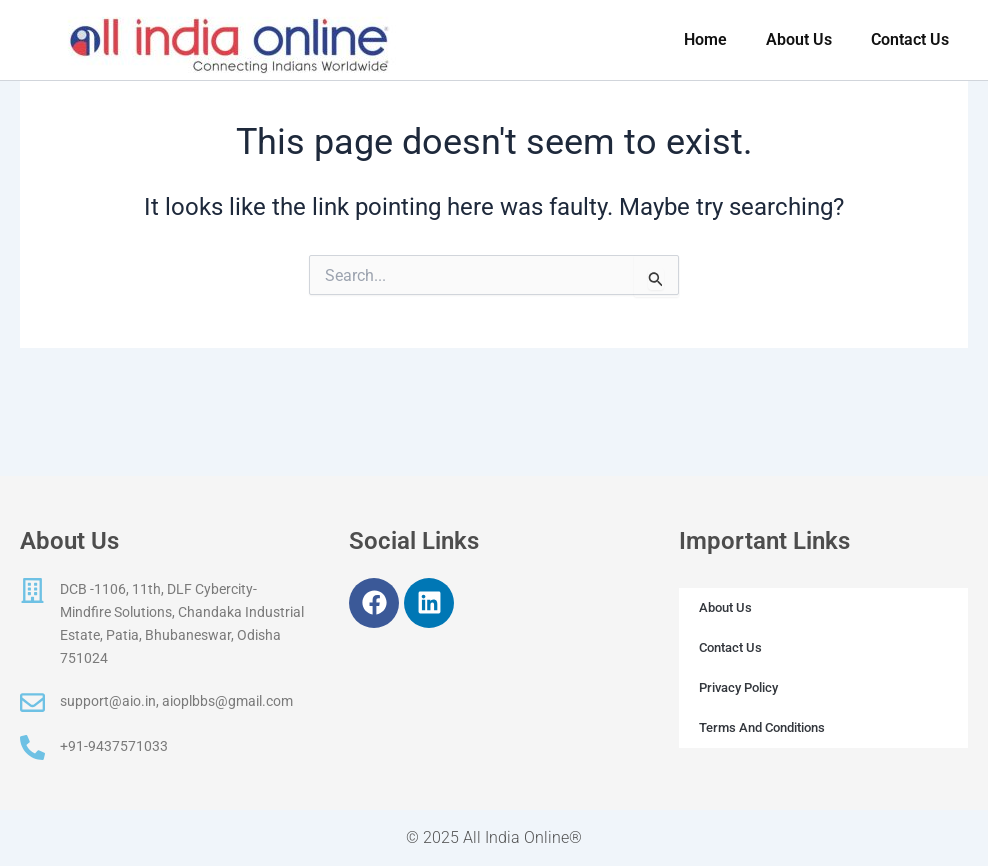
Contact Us (730, 647)
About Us (725, 607)
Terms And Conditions (762, 727)
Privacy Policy (738, 687)
